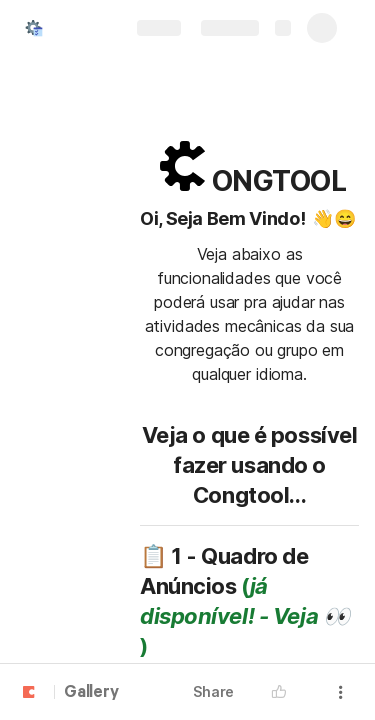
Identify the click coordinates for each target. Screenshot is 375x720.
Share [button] (213, 691)
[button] (284, 692)
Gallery (91, 693)
